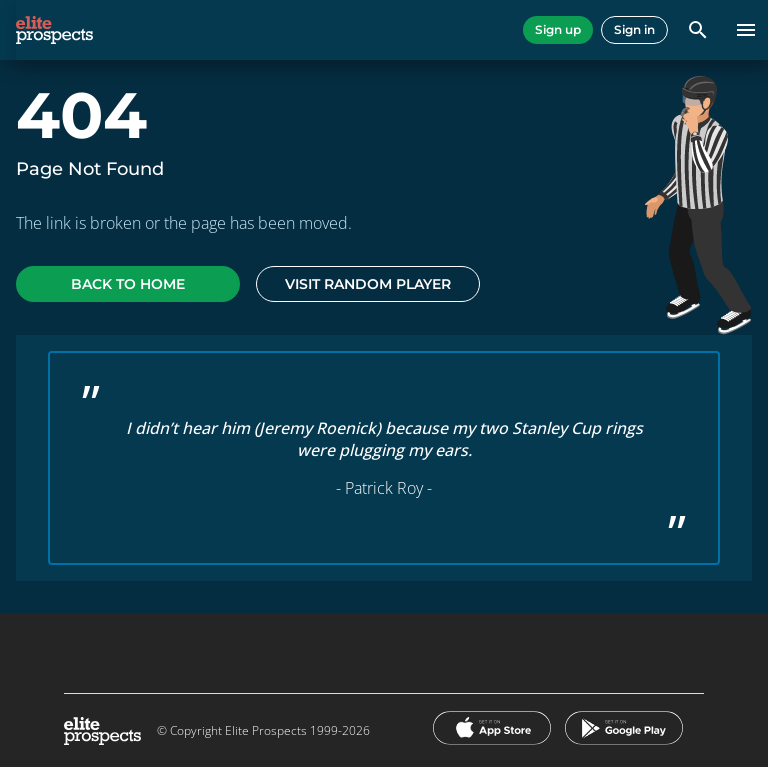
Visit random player (368, 284)
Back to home (128, 284)
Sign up (558, 29)
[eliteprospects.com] (54, 30)
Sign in (634, 29)
